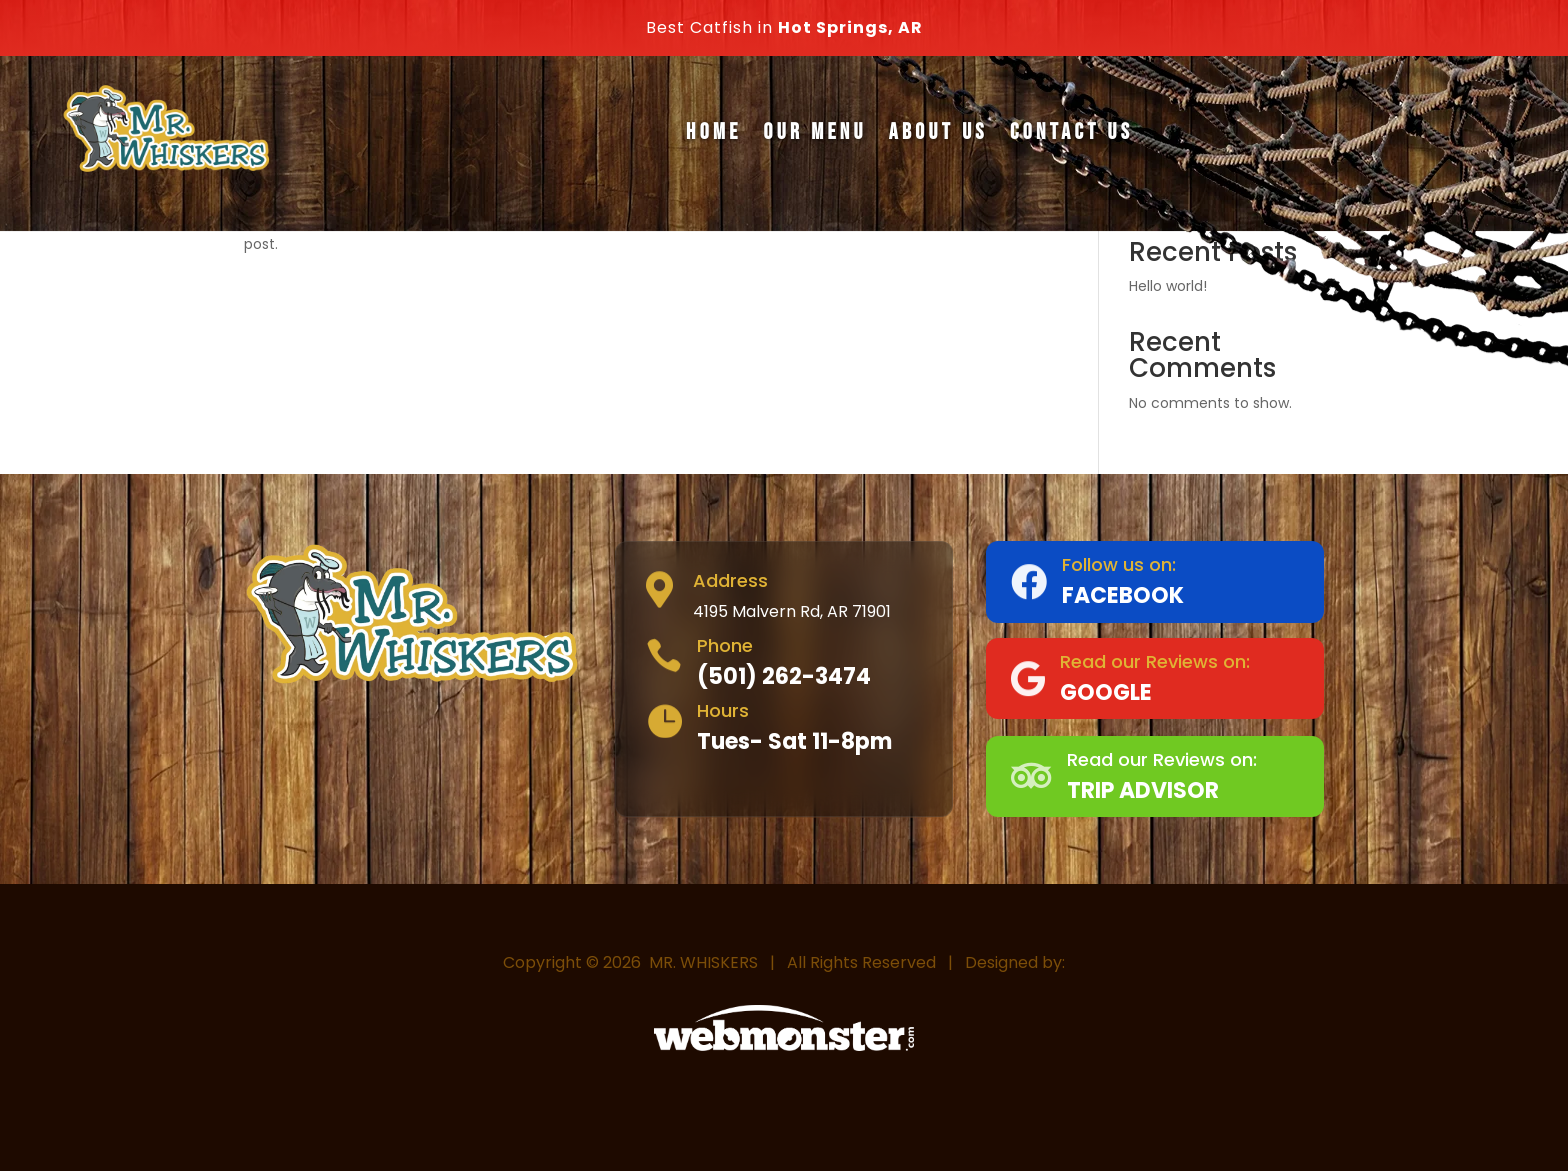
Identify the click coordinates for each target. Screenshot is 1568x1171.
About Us (938, 132)
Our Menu (815, 132)
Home (713, 132)
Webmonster (791, 1091)
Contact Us (1071, 132)
